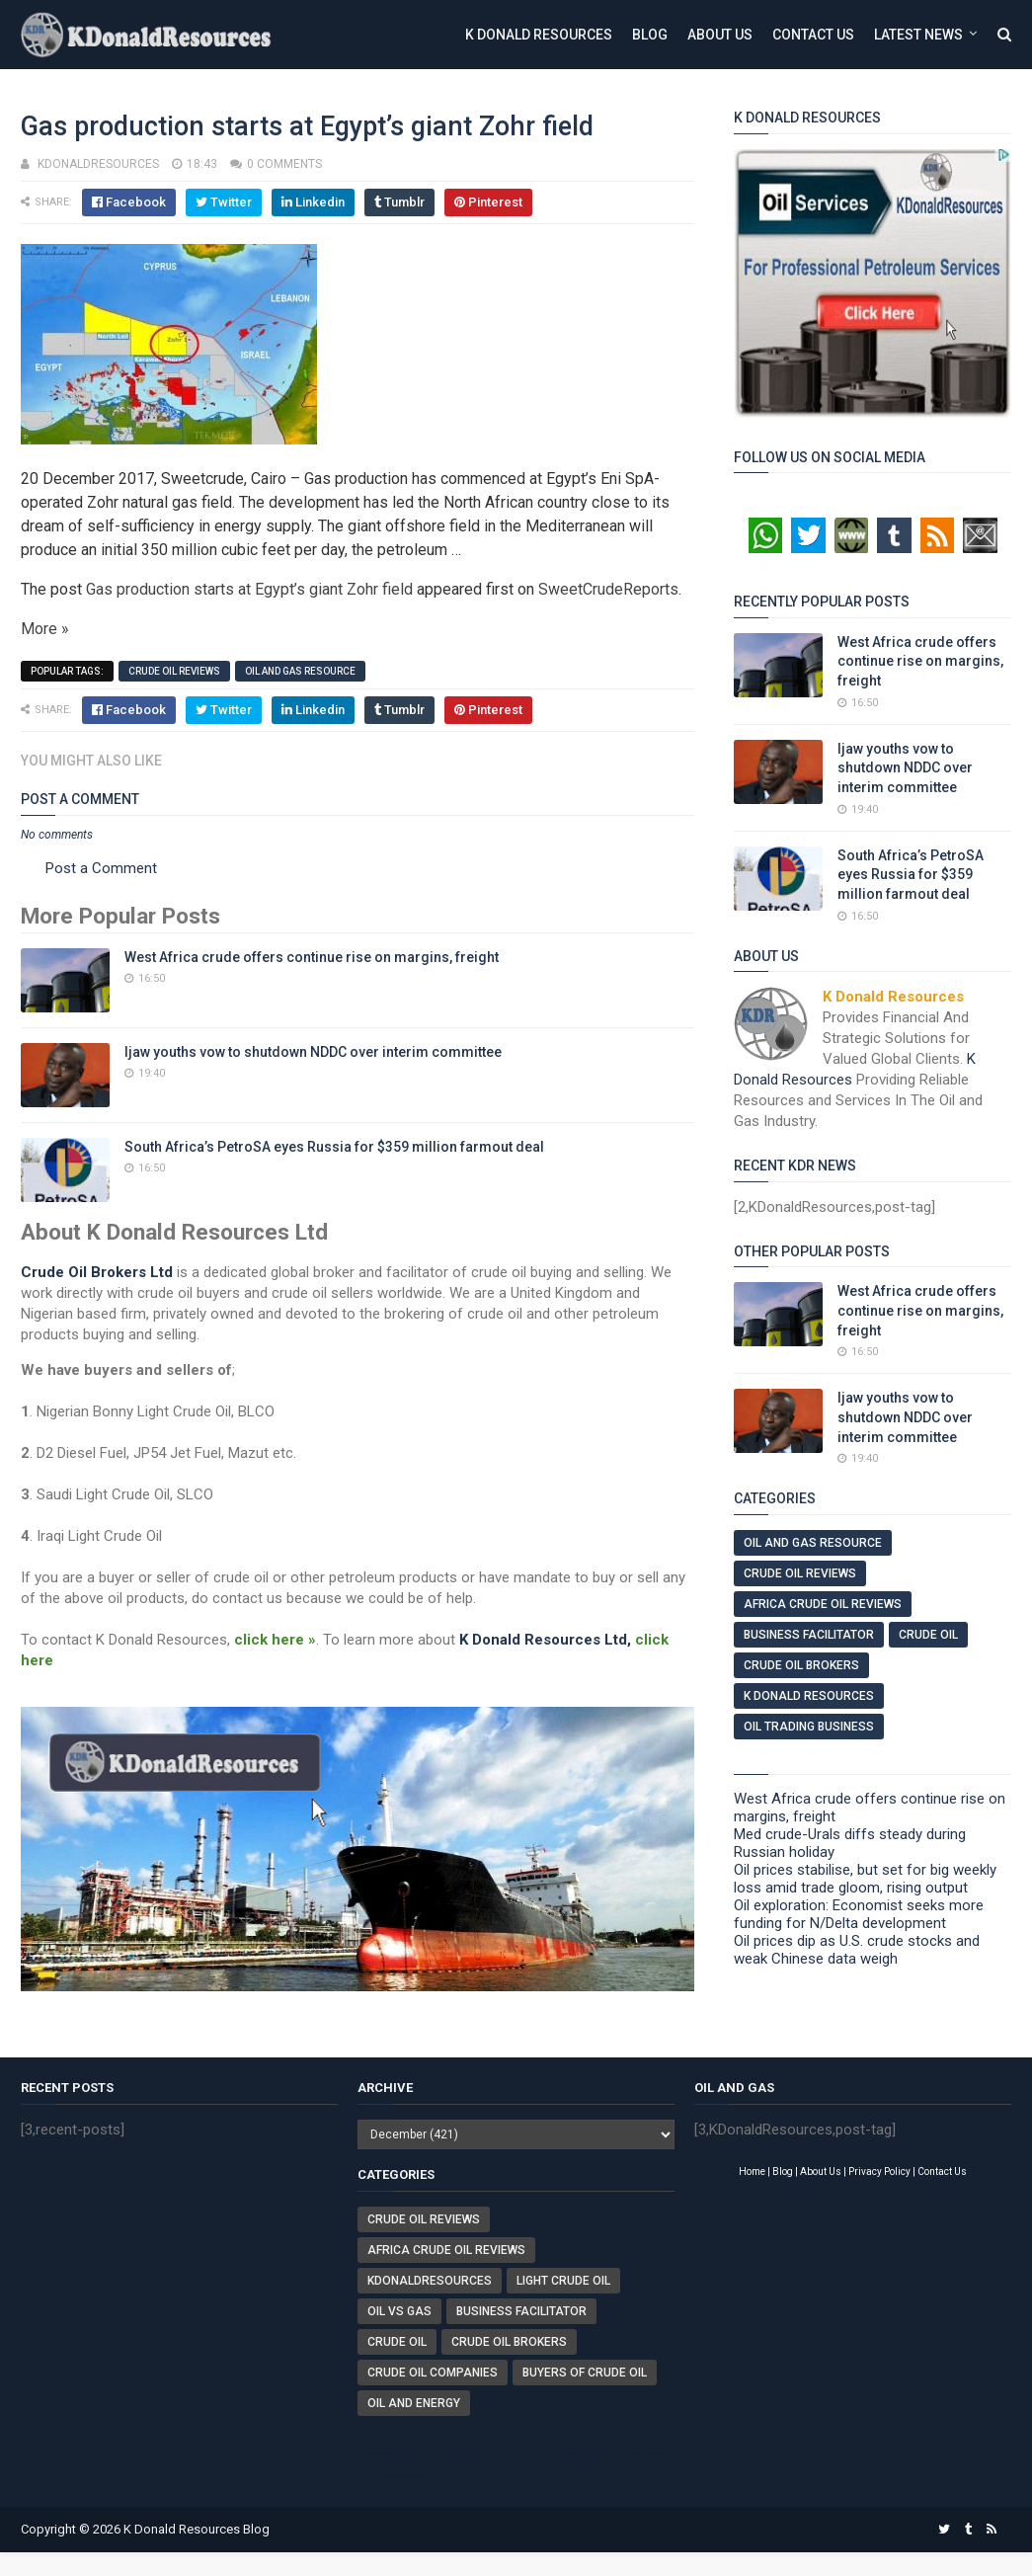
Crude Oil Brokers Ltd (97, 1272)
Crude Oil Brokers (801, 1665)
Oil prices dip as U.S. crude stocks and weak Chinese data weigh (857, 1950)
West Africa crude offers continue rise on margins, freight (311, 957)
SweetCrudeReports (608, 589)
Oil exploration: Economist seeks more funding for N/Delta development (859, 1914)
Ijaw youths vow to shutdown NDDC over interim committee (313, 1052)
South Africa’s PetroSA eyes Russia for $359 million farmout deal (334, 1147)
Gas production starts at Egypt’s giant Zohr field (249, 589)
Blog (650, 34)
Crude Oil (928, 1635)
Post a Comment (101, 868)
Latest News (918, 34)
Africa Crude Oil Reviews (823, 1604)
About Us (720, 34)
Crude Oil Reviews (174, 671)
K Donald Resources (538, 34)
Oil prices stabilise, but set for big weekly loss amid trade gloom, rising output (865, 1878)
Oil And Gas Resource (300, 671)
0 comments (284, 164)
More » (45, 628)
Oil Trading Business (809, 1726)
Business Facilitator (809, 1635)
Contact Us (813, 34)
